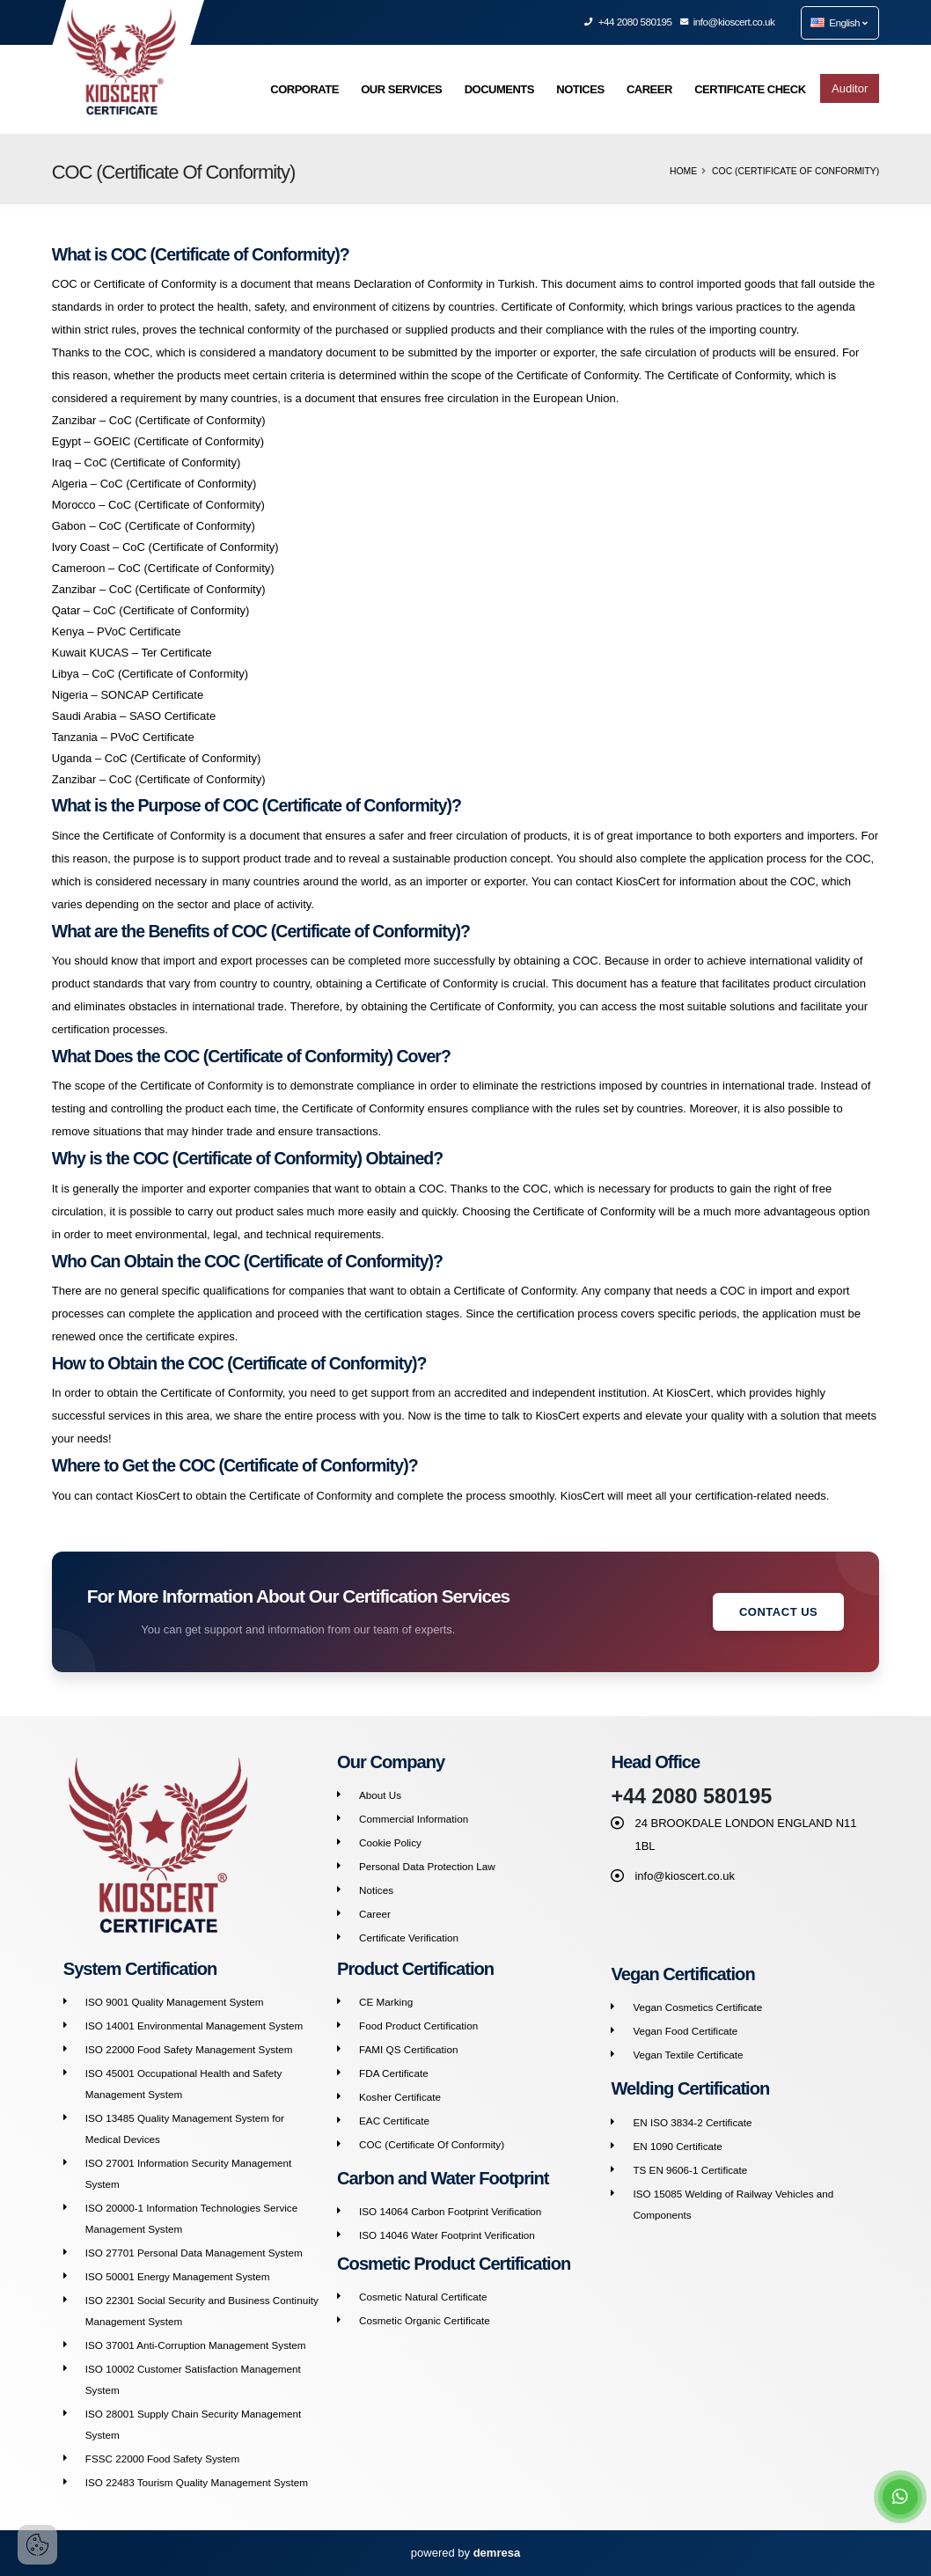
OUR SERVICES (401, 89)
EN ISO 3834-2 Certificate (692, 2122)
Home (683, 171)
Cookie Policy (390, 1842)
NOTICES (580, 89)
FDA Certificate (394, 2073)
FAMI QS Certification (408, 2049)
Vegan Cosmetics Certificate (697, 2007)
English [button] (838, 22)
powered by (465, 2552)
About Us (380, 1795)
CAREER (649, 89)
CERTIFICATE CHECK (749, 89)
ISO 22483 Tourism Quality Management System (196, 2482)
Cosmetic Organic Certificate (424, 2320)
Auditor (850, 88)
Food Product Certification (418, 2025)
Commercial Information (413, 1818)
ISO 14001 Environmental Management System (194, 2025)
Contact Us (778, 1611)
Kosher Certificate (400, 2097)
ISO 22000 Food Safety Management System (189, 2049)
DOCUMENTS (499, 89)
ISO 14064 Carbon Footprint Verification (450, 2211)
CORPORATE (304, 89)
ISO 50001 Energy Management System (177, 2276)
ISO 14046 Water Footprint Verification (447, 2235)
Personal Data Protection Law (427, 1866)
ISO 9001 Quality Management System (174, 2001)
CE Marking (386, 2001)
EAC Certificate (394, 2120)
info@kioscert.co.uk (728, 21)
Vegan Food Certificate (685, 2031)
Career (375, 1913)
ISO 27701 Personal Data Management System (194, 2252)
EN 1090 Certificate (677, 2146)
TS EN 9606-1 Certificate (690, 2170)
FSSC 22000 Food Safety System (162, 2458)
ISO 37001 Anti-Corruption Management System (195, 2345)
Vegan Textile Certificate (688, 2054)
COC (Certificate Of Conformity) (431, 2144)
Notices (376, 1890)
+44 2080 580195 (628, 21)
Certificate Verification (408, 1937)
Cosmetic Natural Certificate (423, 2296)
